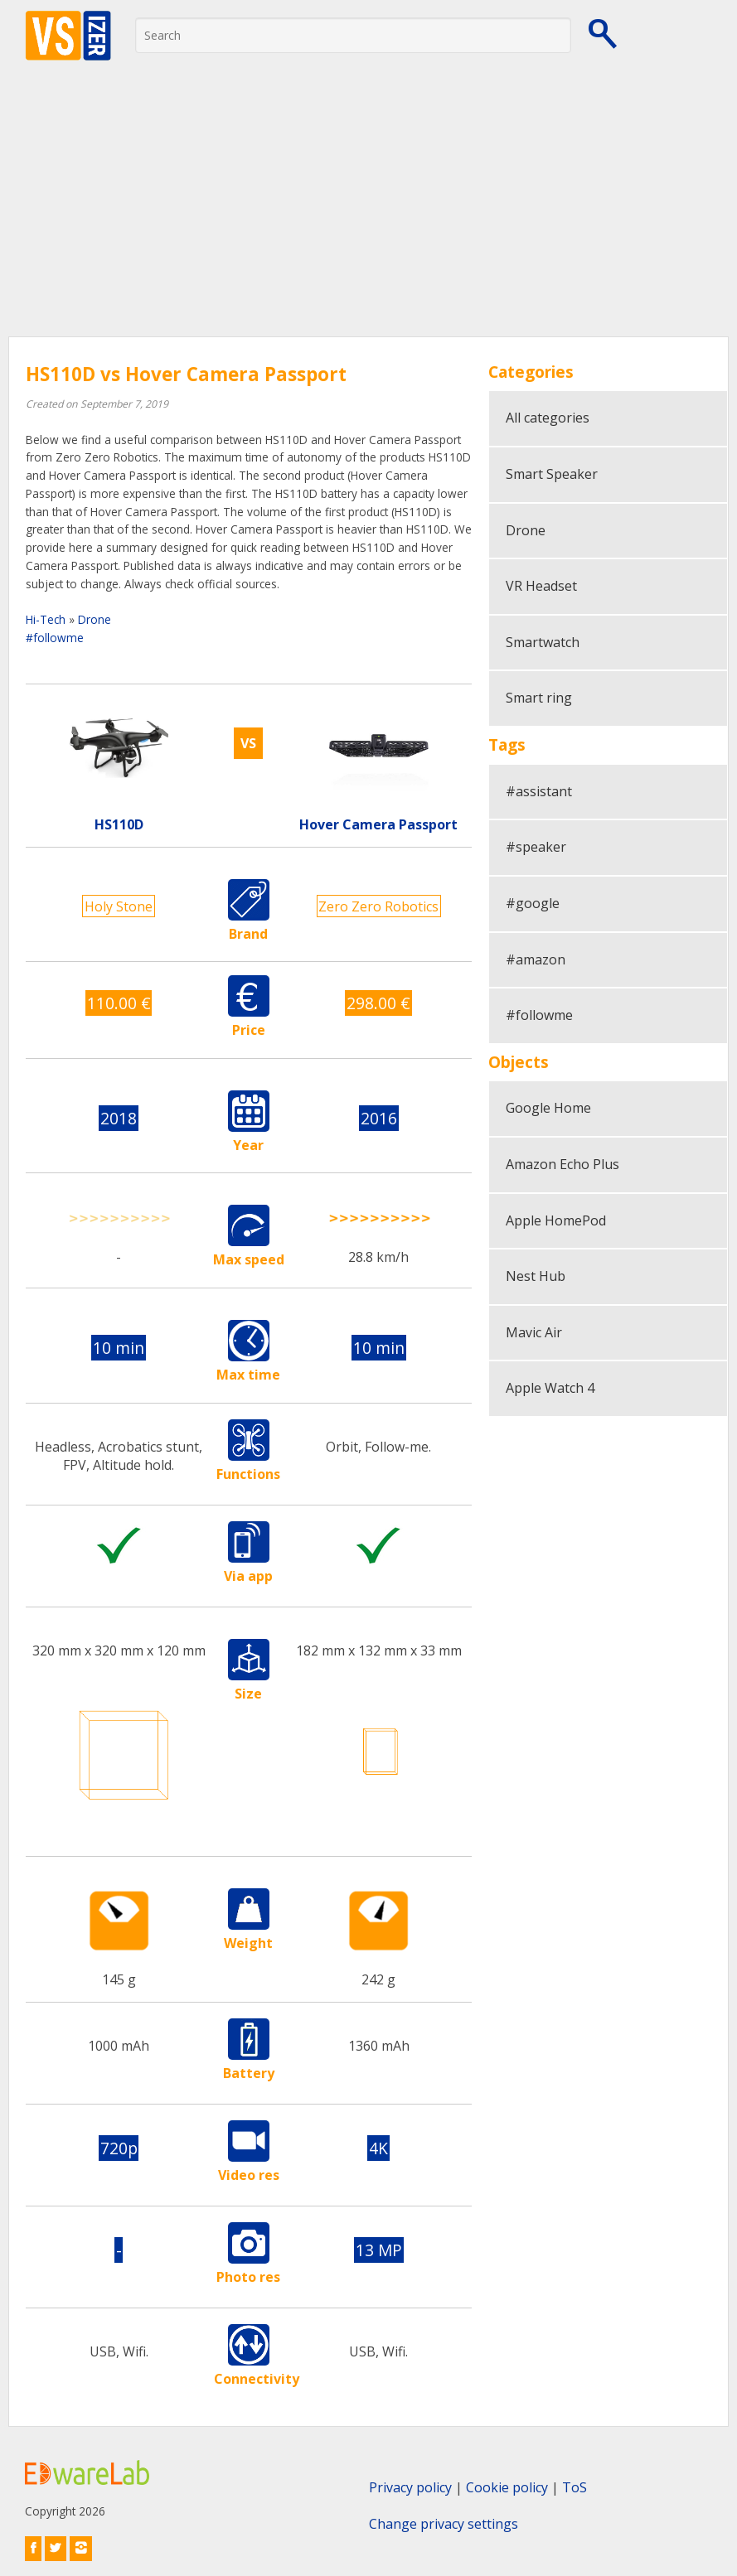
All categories (547, 417)
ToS (574, 2487)
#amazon (535, 959)
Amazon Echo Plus (562, 1164)
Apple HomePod (556, 1220)
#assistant (539, 791)
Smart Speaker (552, 474)
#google (533, 903)
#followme (55, 637)
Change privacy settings (443, 2524)
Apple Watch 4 (550, 1388)
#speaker (536, 847)
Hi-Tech (45, 619)
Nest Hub (535, 1276)
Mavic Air (534, 1332)
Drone (94, 619)
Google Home (548, 1108)
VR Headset (541, 586)
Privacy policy (410, 2487)
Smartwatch (542, 642)
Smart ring (539, 698)
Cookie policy (507, 2487)
